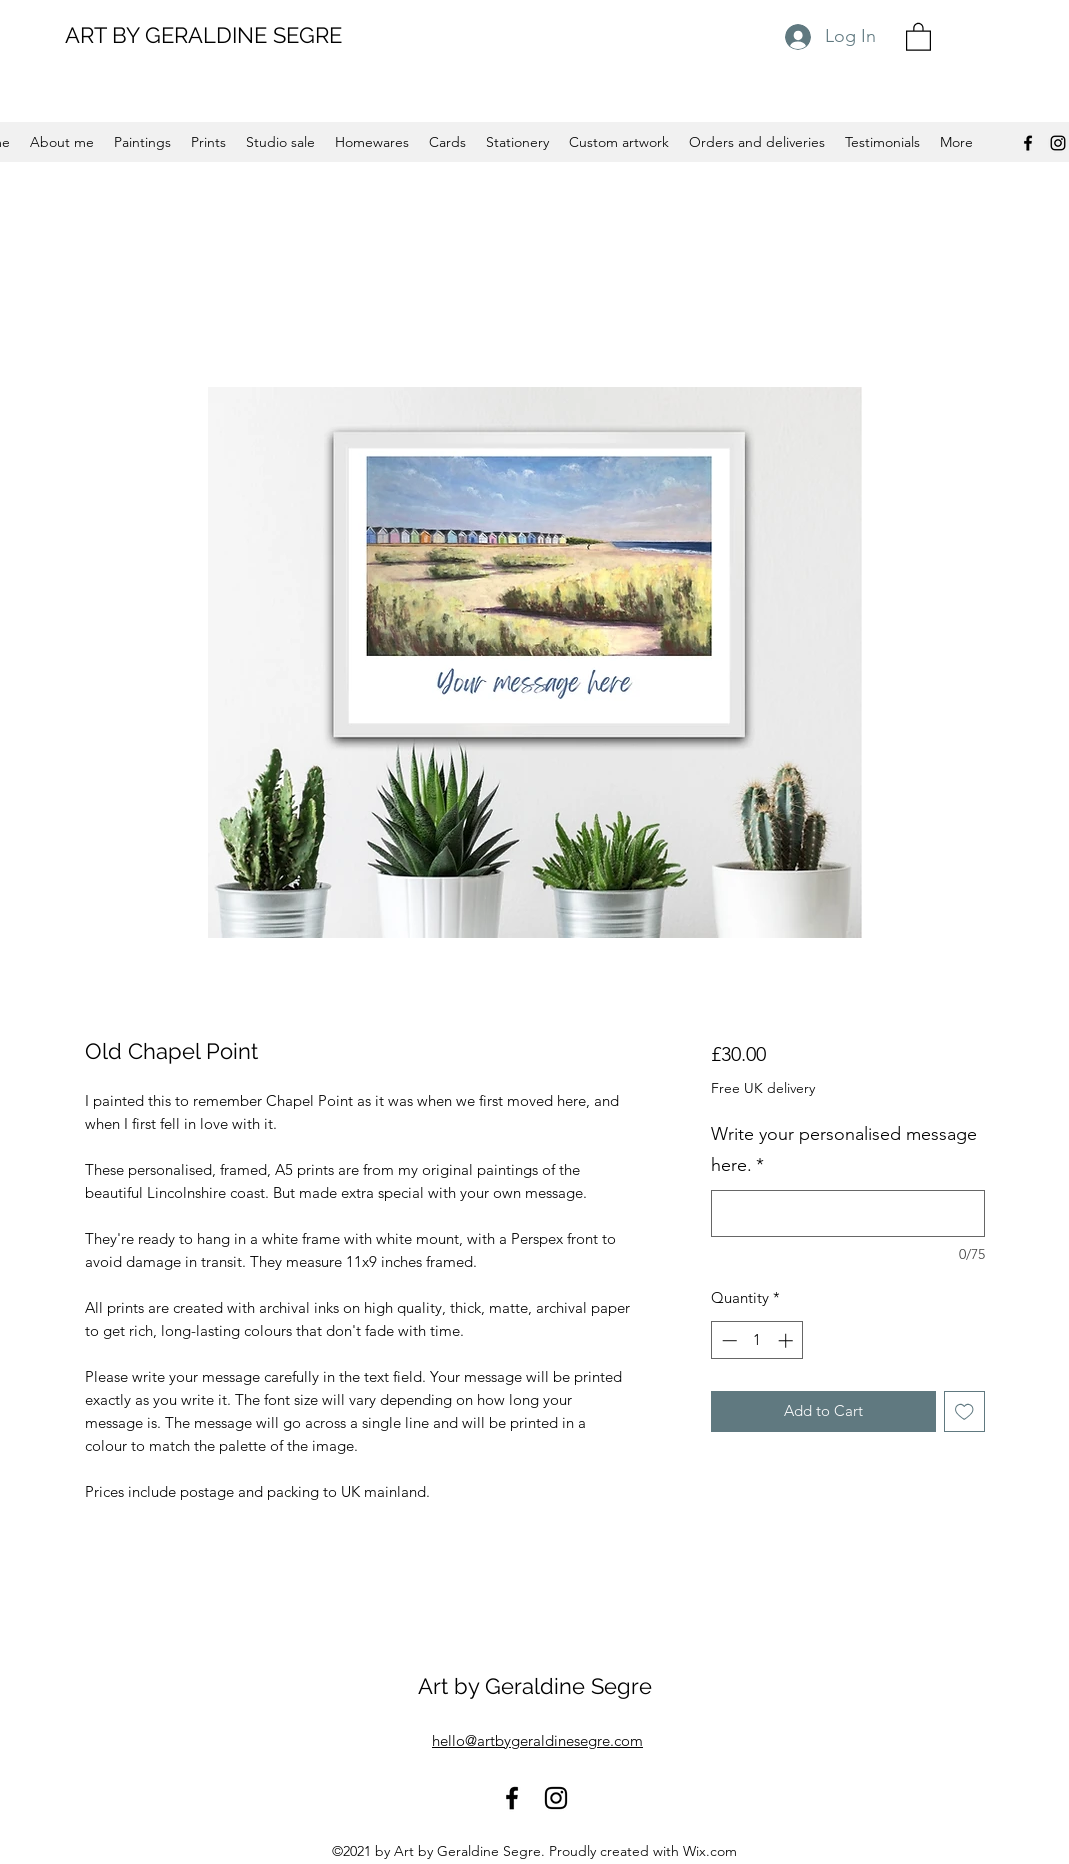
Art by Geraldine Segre (535, 1686)
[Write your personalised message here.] (847, 1213)
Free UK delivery (763, 1088)
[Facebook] (1028, 143)
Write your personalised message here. (844, 1150)
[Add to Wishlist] (964, 1411)
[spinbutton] (757, 1340)
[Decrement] (727, 1340)
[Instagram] (1058, 143)
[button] (918, 36)
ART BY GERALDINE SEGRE (203, 35)
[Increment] (787, 1340)
